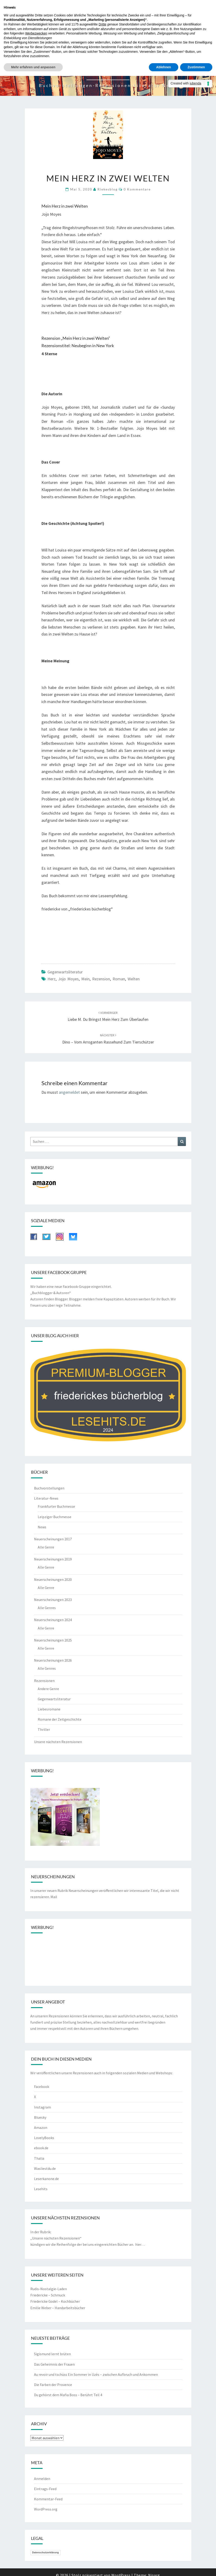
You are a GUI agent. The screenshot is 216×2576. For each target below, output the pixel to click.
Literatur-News (46, 1498)
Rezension (101, 978)
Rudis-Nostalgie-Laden (48, 2288)
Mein (85, 978)
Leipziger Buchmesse (54, 1516)
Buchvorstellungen (49, 1488)
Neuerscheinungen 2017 (53, 1539)
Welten (134, 978)
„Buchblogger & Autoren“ (50, 1292)
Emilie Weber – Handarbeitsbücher (57, 2307)
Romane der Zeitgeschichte (59, 1719)
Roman (119, 978)
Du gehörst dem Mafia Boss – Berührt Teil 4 (68, 2394)
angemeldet (69, 1092)
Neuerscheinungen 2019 (53, 1559)
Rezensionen (44, 1680)
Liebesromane (49, 1709)
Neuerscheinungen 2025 (53, 1640)
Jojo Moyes (68, 978)
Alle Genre (46, 1547)
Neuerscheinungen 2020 (53, 1579)
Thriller (44, 1729)
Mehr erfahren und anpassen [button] (33, 67)
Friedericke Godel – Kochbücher (55, 2301)
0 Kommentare (137, 189)
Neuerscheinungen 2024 (53, 1619)
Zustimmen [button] (196, 67)
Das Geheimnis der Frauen (54, 2364)
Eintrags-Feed (45, 2488)
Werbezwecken (36, 33)
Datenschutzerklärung (45, 2552)
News (42, 1527)
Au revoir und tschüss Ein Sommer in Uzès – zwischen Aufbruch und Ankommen (96, 2374)
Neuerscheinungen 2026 (53, 1660)
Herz (51, 978)
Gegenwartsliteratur (65, 972)
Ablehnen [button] (163, 67)
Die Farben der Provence (53, 2384)
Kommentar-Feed (48, 2499)
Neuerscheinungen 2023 (53, 1599)
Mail (53, 1896)
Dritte (102, 24)
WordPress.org (45, 2509)
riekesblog (107, 189)
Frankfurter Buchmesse (56, 1506)
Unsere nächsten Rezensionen (58, 1741)
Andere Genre (48, 1688)
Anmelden (42, 2478)
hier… (140, 2244)
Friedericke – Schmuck (47, 2295)
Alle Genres (47, 1607)
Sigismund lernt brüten (52, 2354)
